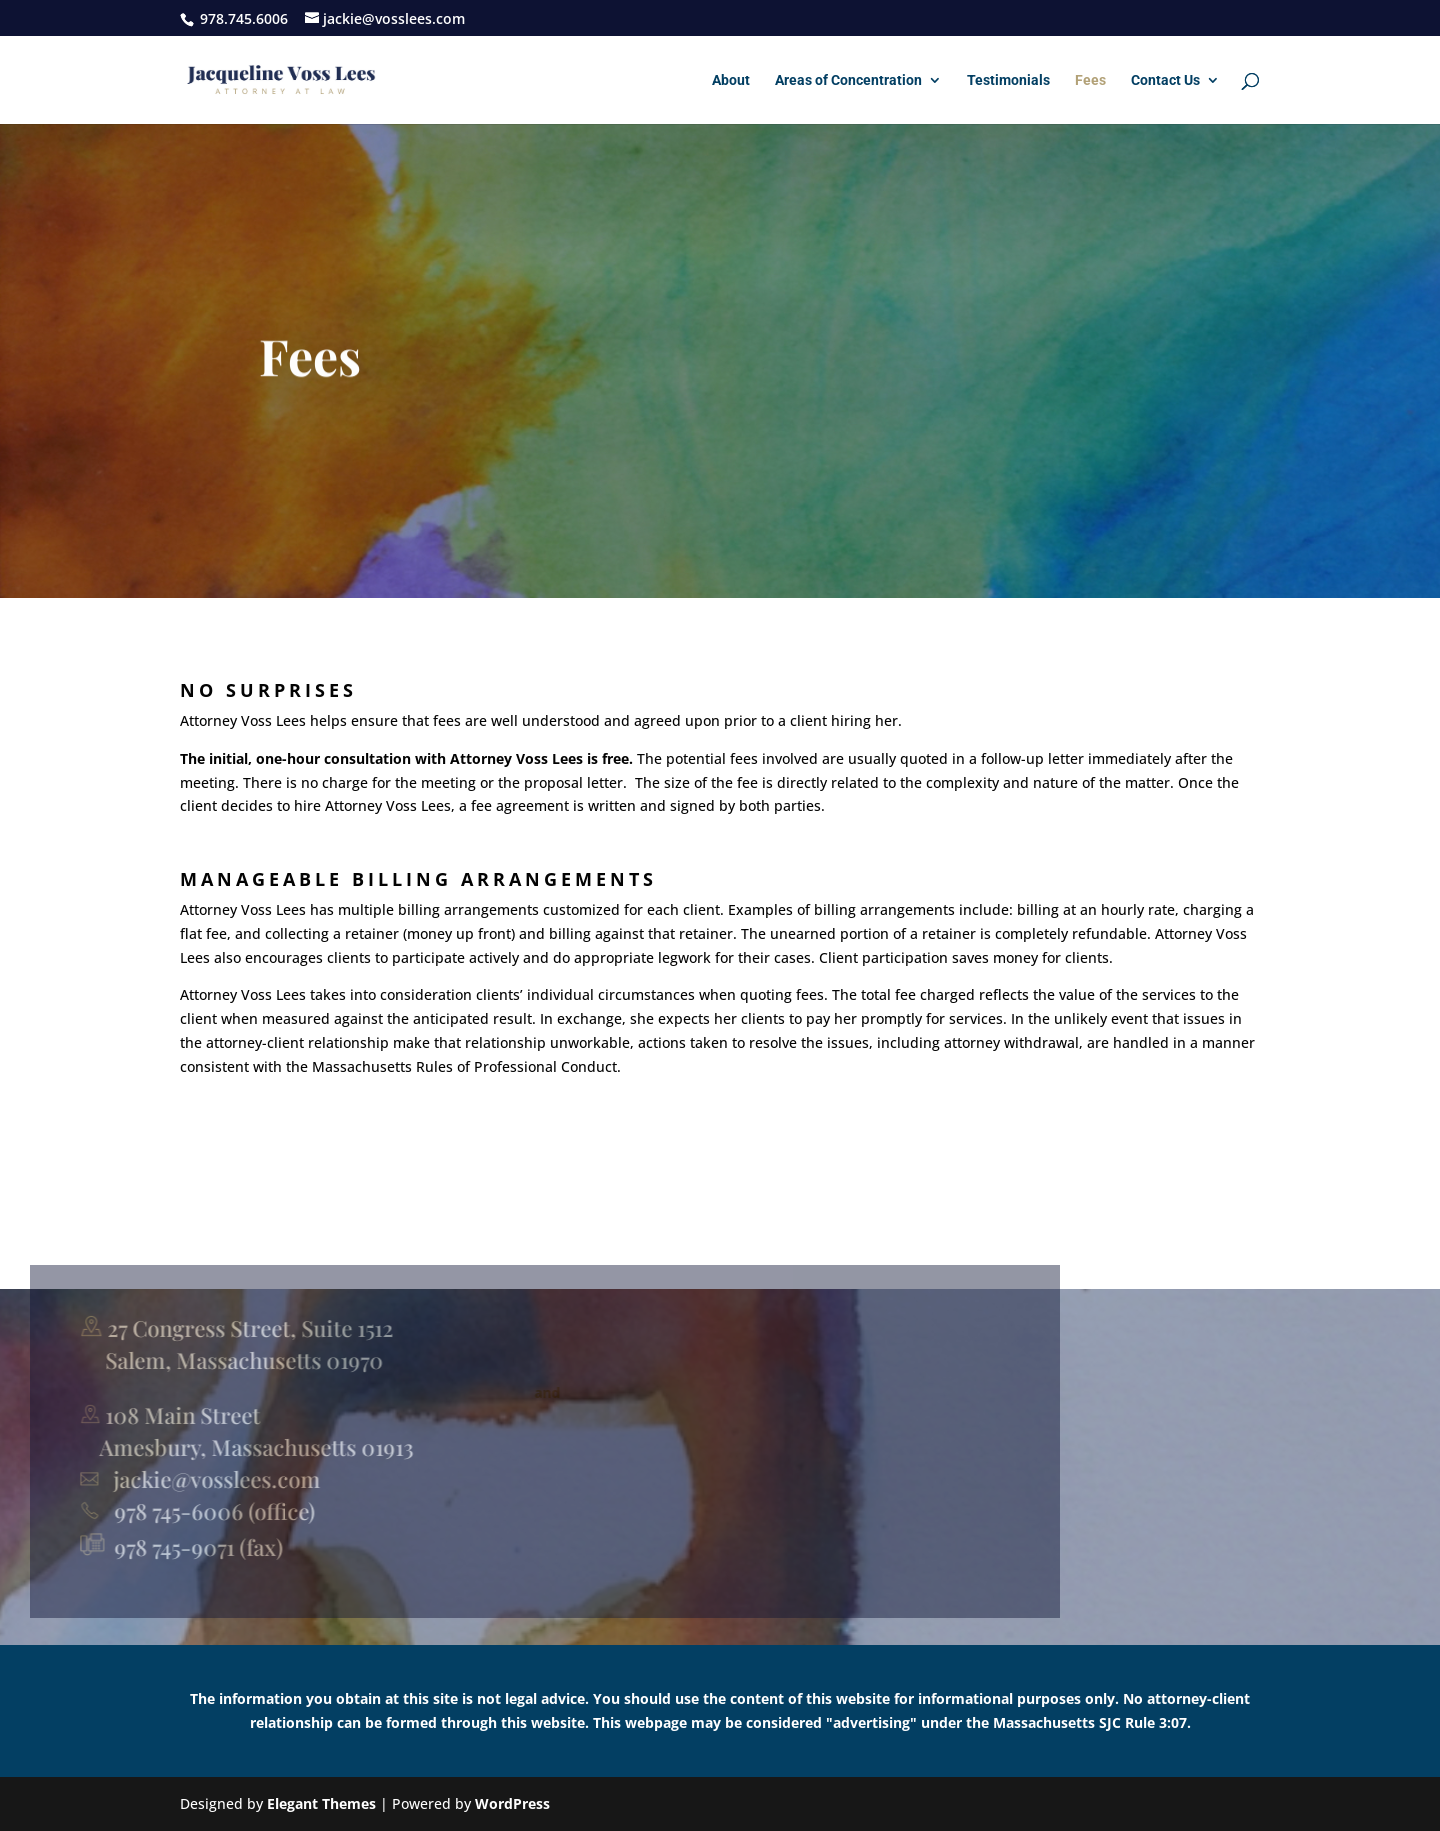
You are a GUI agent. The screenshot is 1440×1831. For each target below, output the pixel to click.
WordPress (512, 1803)
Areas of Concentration (848, 80)
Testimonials (1008, 80)
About (731, 80)
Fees (1090, 80)
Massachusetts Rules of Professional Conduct (464, 1101)
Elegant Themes (321, 1803)
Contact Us (1165, 80)
